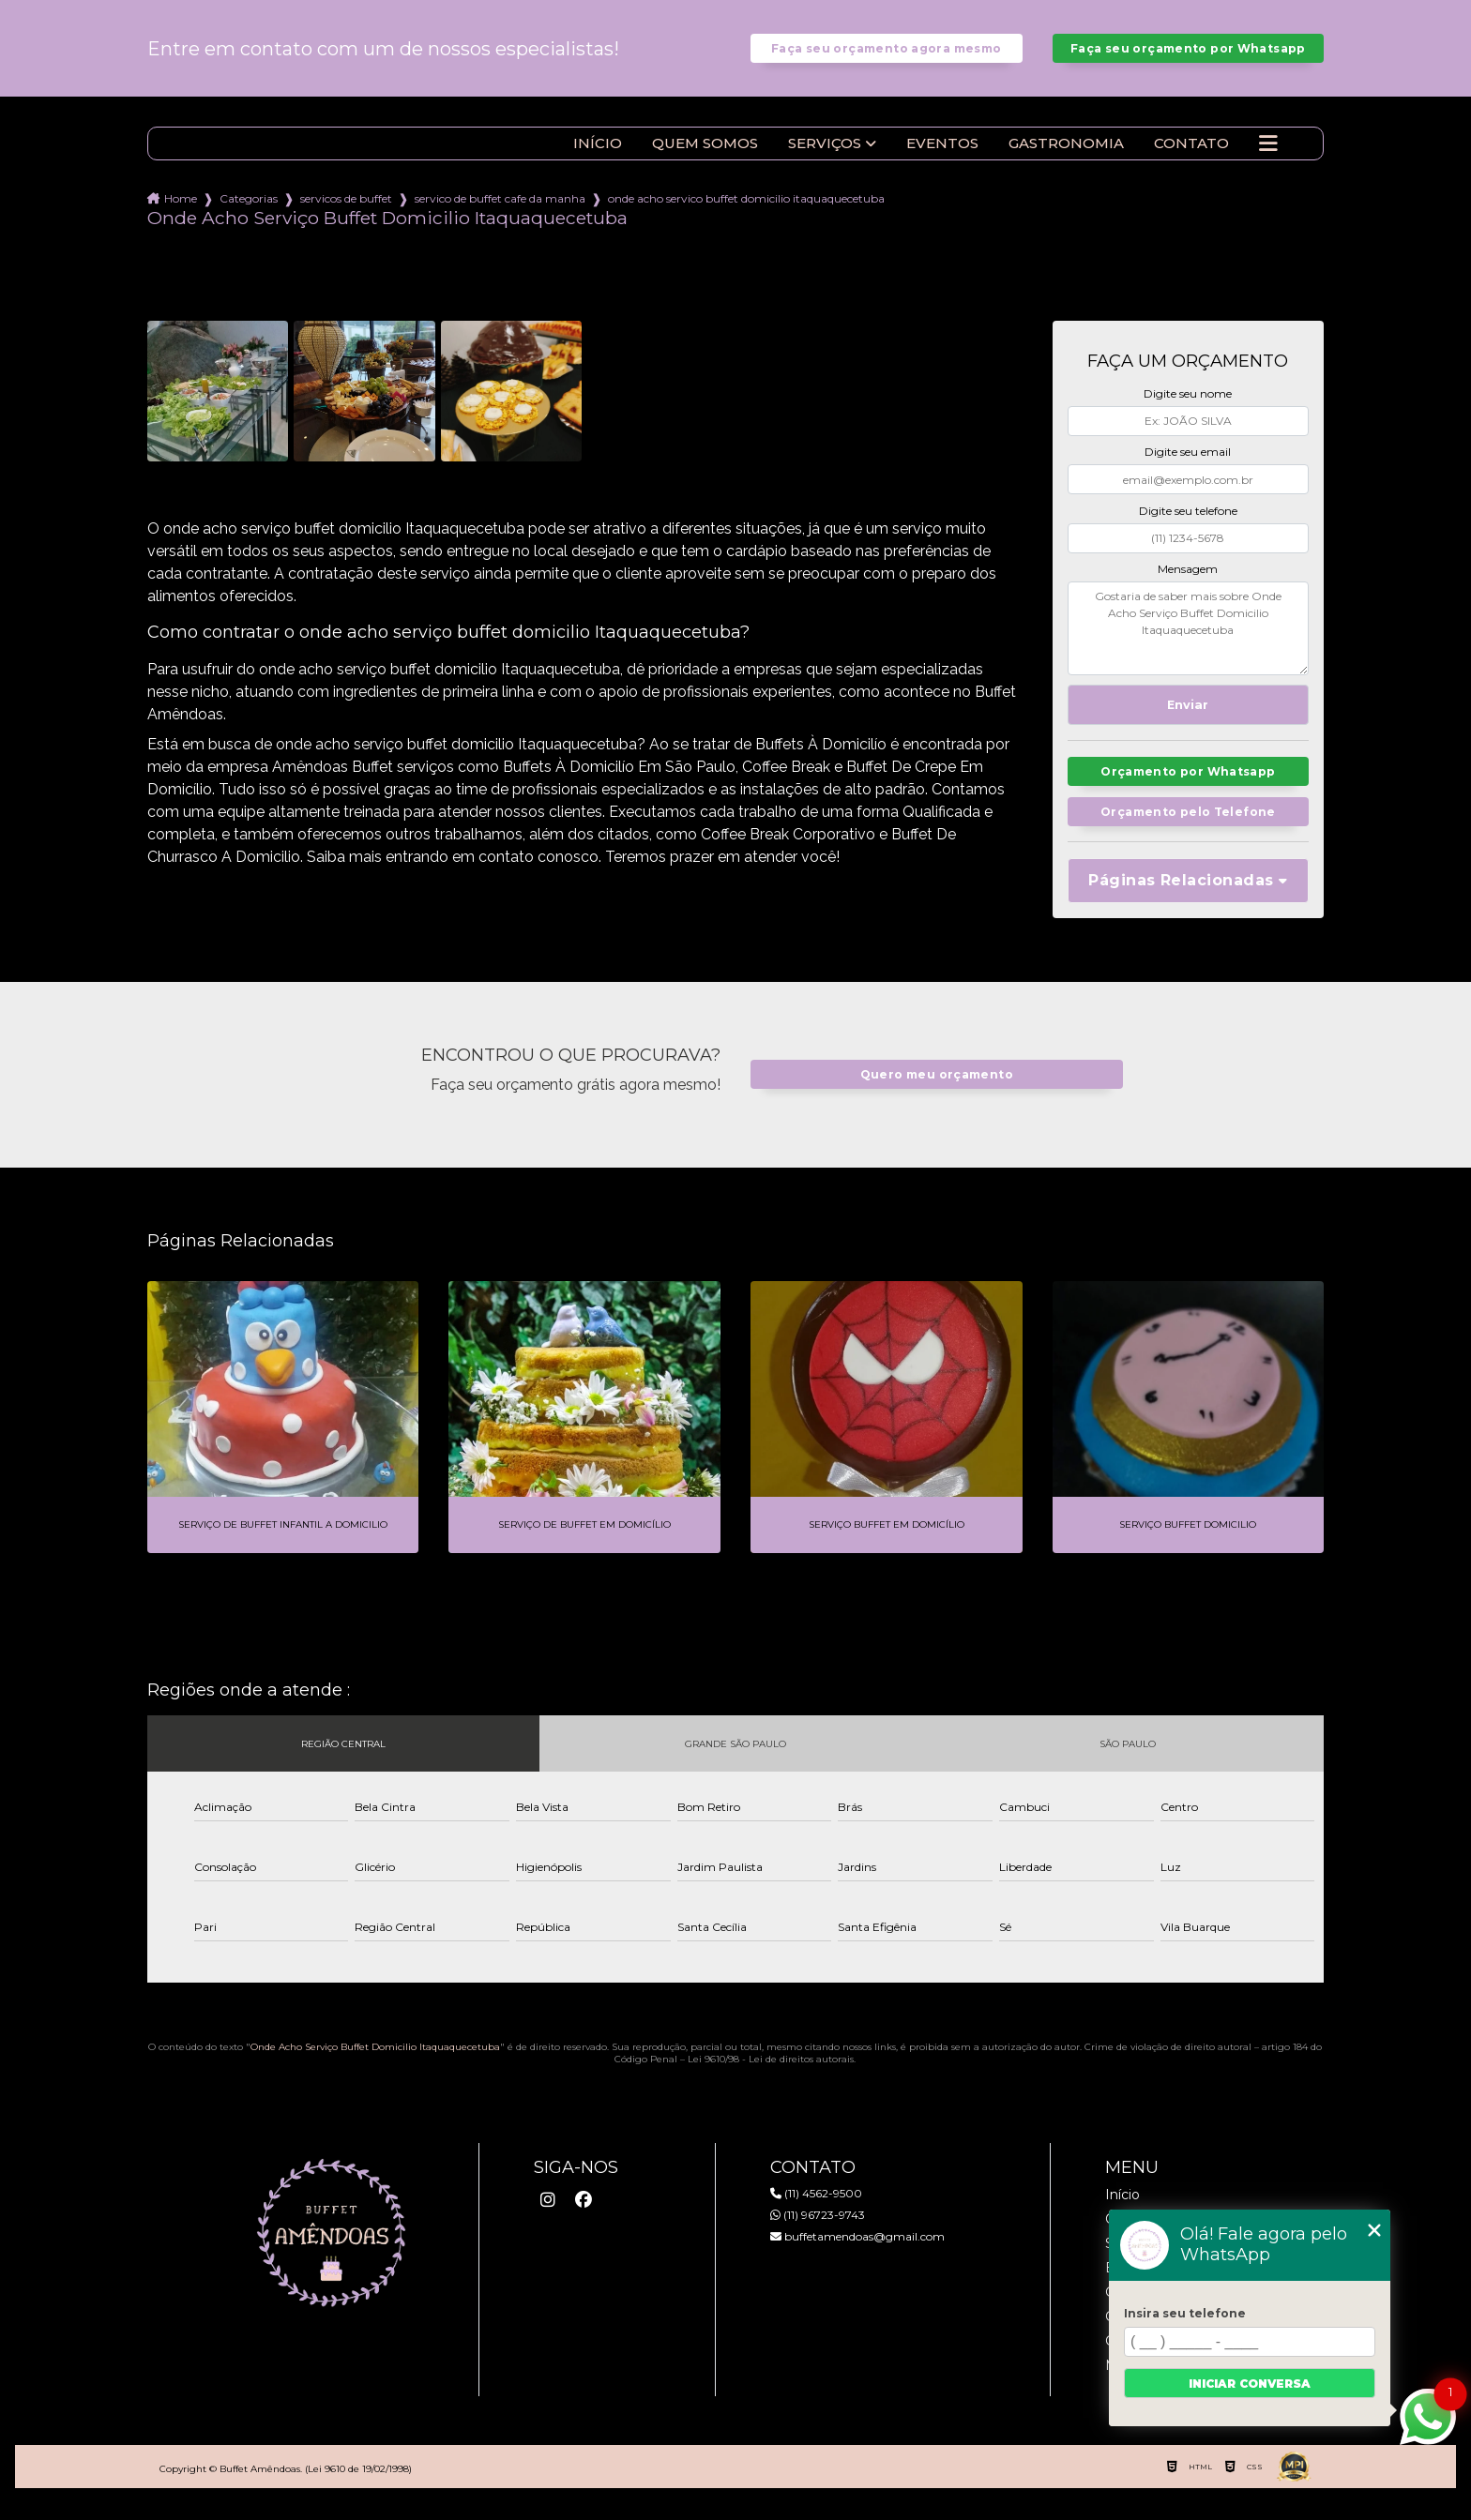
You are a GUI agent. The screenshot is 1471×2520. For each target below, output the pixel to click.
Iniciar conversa (1250, 2384)
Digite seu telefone (1188, 525)
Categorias (249, 212)
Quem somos (705, 157)
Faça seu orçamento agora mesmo (886, 55)
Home (180, 212)
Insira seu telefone (1185, 2313)
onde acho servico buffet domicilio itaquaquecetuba (746, 212)
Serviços (824, 157)
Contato (1191, 157)
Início (597, 157)
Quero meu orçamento (936, 1091)
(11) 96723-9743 (817, 2232)
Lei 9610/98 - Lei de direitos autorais (771, 2076)
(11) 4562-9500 (816, 2210)
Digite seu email (1188, 466)
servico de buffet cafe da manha (500, 212)
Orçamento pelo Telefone (1188, 828)
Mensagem (1188, 583)
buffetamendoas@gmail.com (857, 2253)
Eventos (942, 157)
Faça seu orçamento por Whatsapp (1188, 55)
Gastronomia (1066, 157)
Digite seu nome (1188, 407)
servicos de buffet (346, 212)
